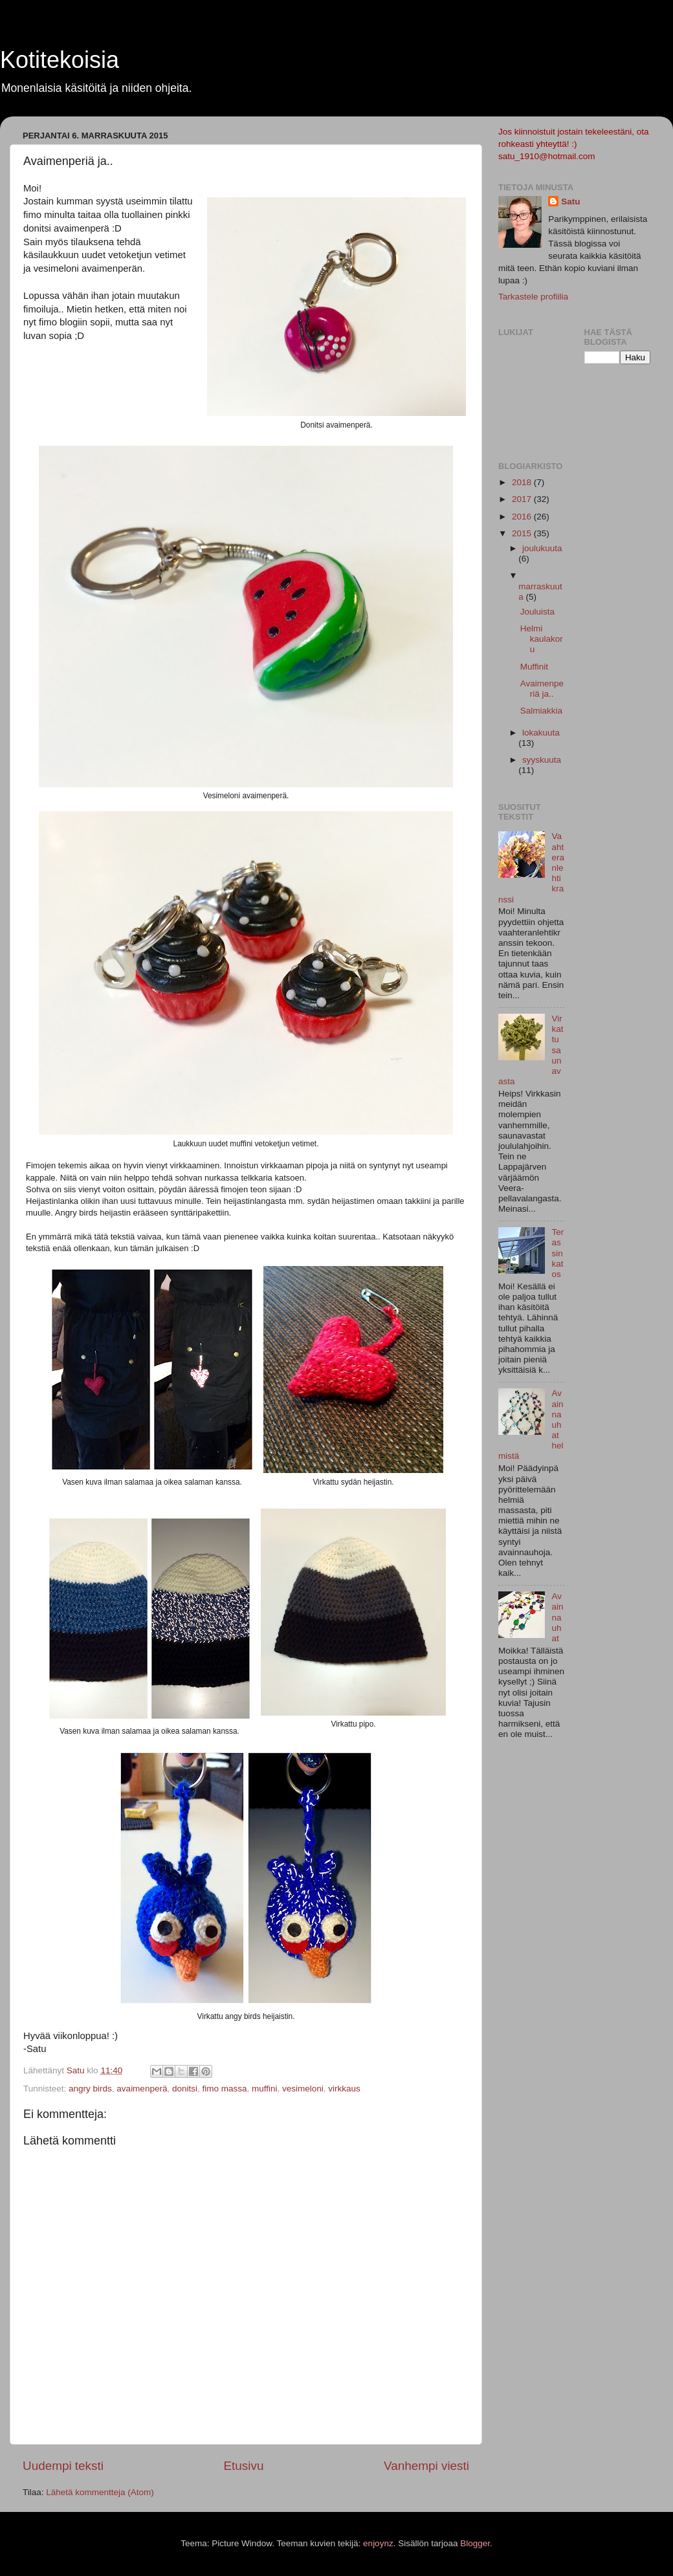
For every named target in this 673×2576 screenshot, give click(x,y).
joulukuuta (542, 548)
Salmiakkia (541, 710)
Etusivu (244, 2465)
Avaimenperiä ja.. (542, 689)
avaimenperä (141, 2088)
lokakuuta (541, 732)
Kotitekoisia (59, 60)
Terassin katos (557, 1253)
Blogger (475, 2543)
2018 (523, 482)
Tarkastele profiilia (533, 296)
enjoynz (378, 2543)
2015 (523, 533)
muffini (265, 2088)
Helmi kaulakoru (541, 639)
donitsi (184, 2088)
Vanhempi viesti (426, 2465)
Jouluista (537, 612)
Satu (570, 201)
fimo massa (224, 2088)
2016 (523, 516)
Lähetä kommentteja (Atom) (100, 2492)
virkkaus (344, 2088)
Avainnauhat (557, 1617)
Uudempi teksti (63, 2465)
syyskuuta (541, 760)
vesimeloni (303, 2088)
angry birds (90, 2088)
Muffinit (534, 666)
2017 (523, 499)
